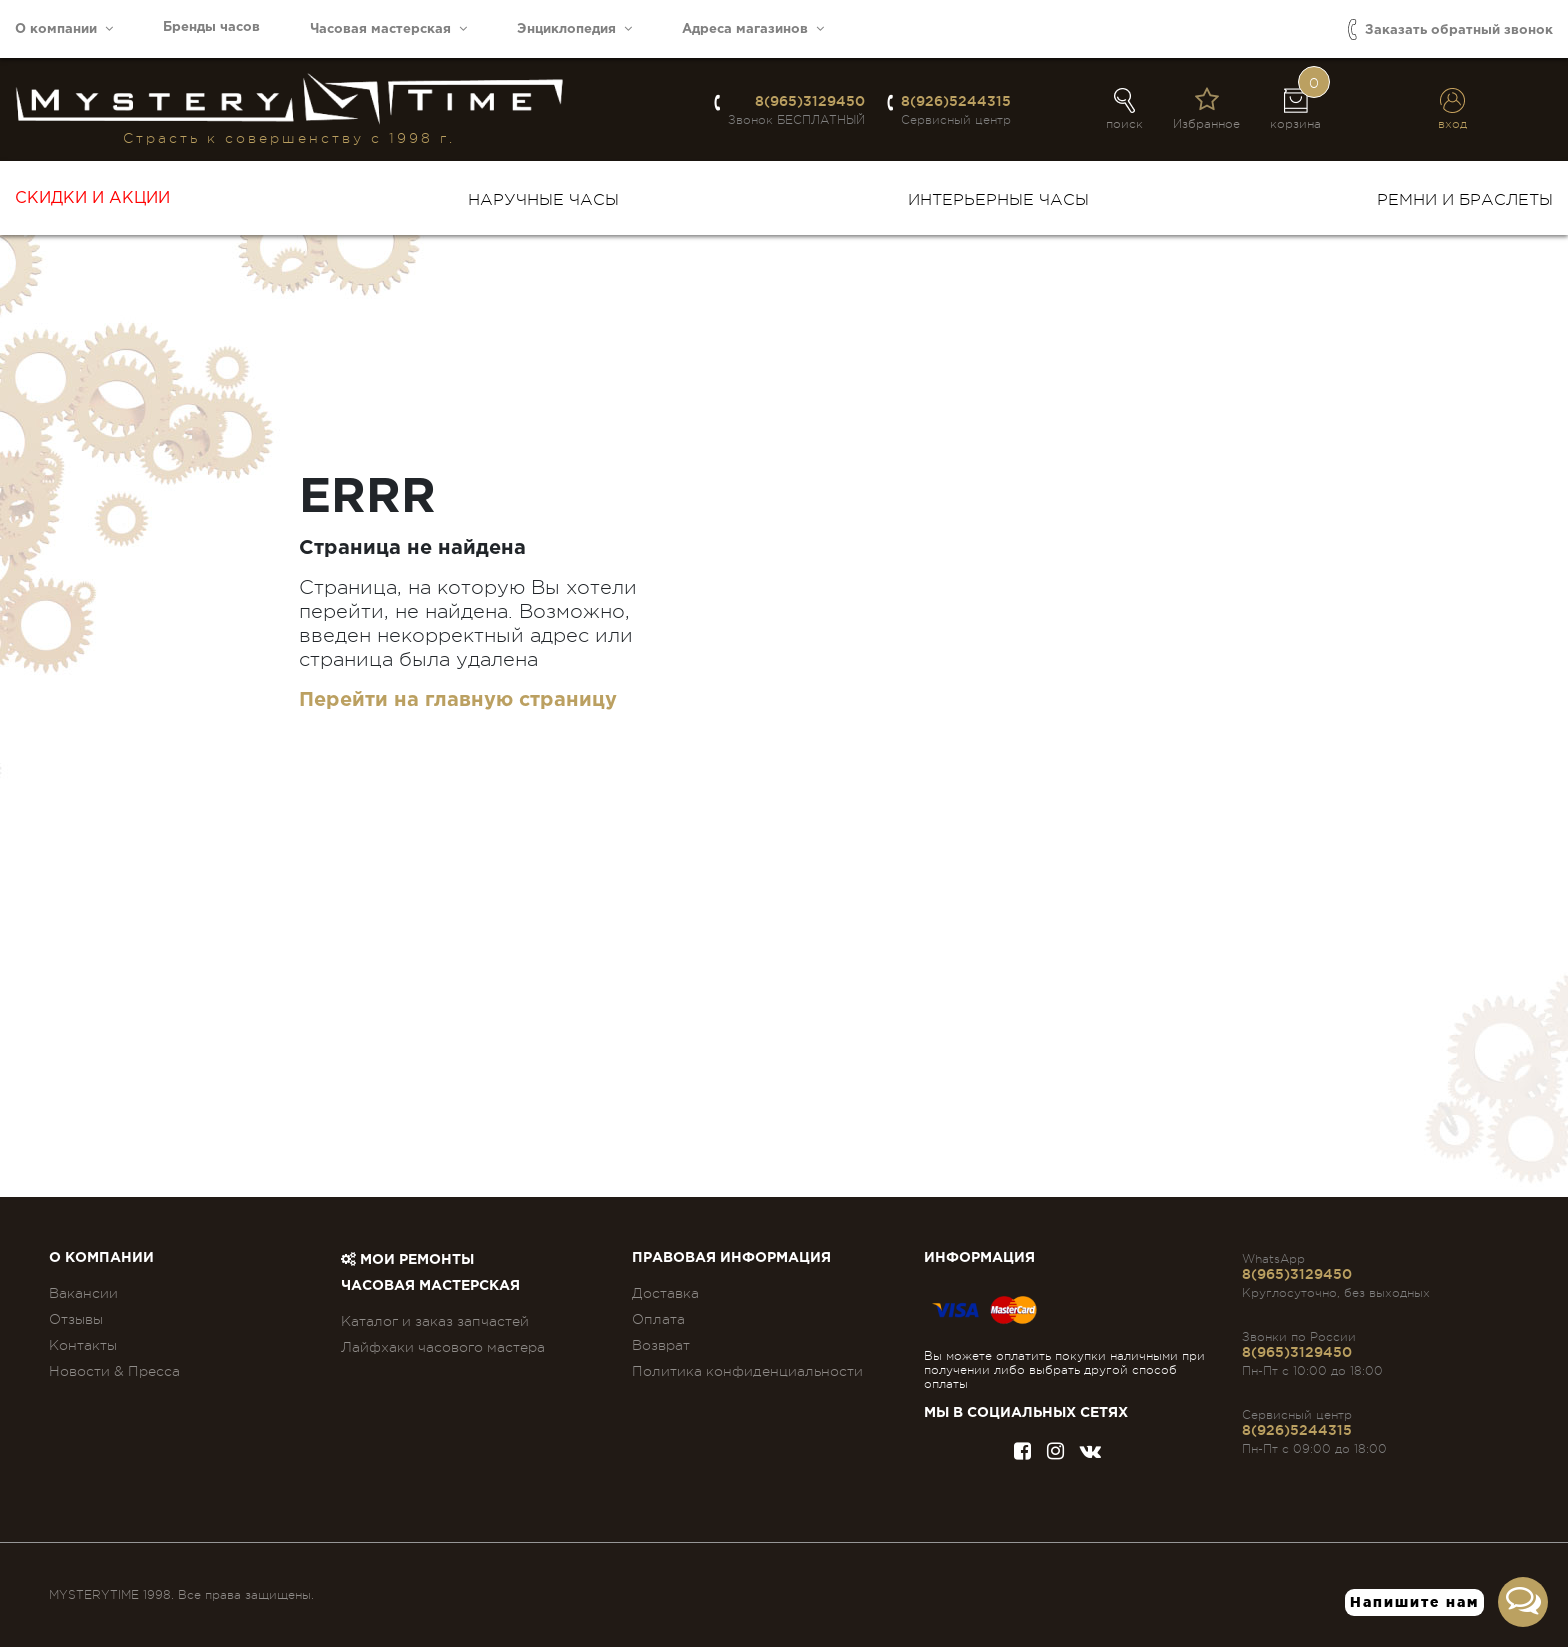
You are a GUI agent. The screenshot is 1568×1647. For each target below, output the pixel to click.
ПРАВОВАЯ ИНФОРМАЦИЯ (731, 1258)
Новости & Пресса (114, 1371)
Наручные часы (543, 200)
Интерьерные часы (998, 200)
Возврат (661, 1345)
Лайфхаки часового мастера (443, 1347)
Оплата (658, 1319)
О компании (64, 28)
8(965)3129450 (810, 101)
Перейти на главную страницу (458, 700)
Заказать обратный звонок (1450, 29)
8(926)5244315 (956, 101)
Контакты (83, 1345)
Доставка (665, 1293)
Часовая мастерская (388, 28)
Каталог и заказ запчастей (435, 1321)
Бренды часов (211, 27)
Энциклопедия (574, 28)
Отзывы (76, 1319)
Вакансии (83, 1293)
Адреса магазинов (753, 28)
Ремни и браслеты (1465, 200)
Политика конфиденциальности (747, 1371)
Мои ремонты (407, 1260)
